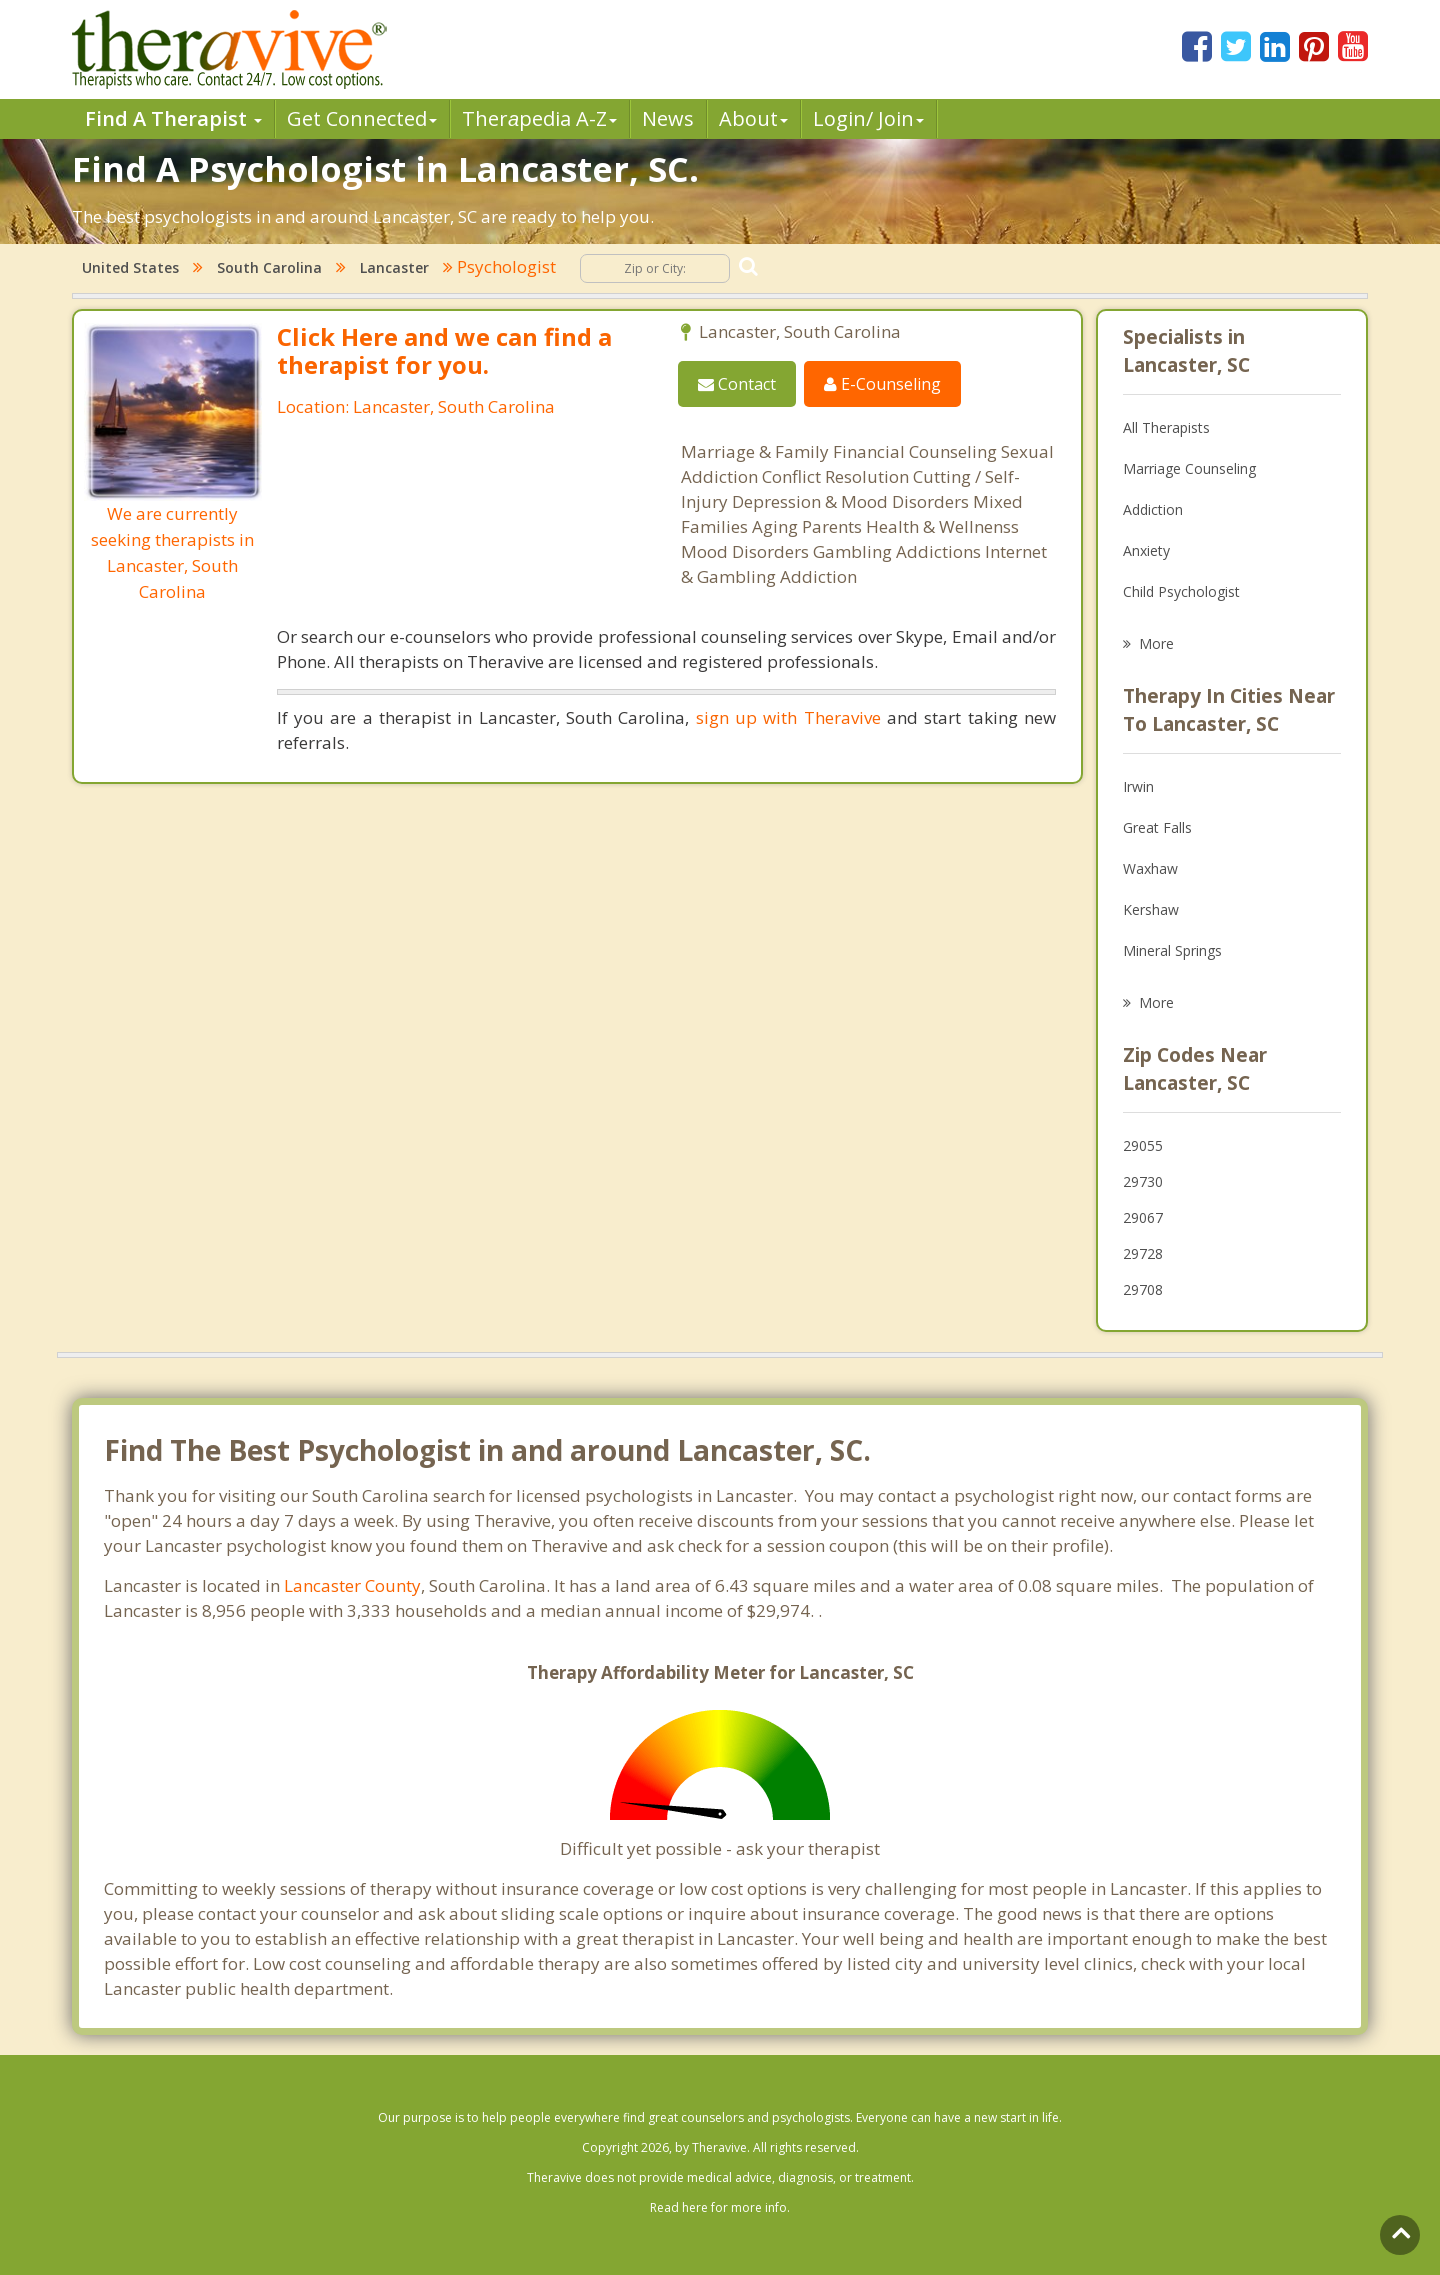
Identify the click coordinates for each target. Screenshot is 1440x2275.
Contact (737, 384)
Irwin (1138, 786)
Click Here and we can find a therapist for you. (444, 350)
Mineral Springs (1172, 950)
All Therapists (1166, 427)
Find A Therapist (173, 118)
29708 (1143, 1289)
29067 (1143, 1217)
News (668, 118)
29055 (1143, 1145)
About (753, 118)
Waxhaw (1150, 868)
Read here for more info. (720, 2207)
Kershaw (1151, 909)
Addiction (1153, 509)
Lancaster (394, 267)
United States (130, 267)
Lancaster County (352, 1585)
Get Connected (362, 118)
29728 (1143, 1253)
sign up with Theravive (788, 717)
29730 (1143, 1181)
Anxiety (1146, 550)
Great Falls (1157, 827)
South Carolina (269, 267)
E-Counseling (882, 384)
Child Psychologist (1181, 591)
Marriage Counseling (1189, 468)
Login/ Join (868, 118)
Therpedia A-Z (539, 118)
